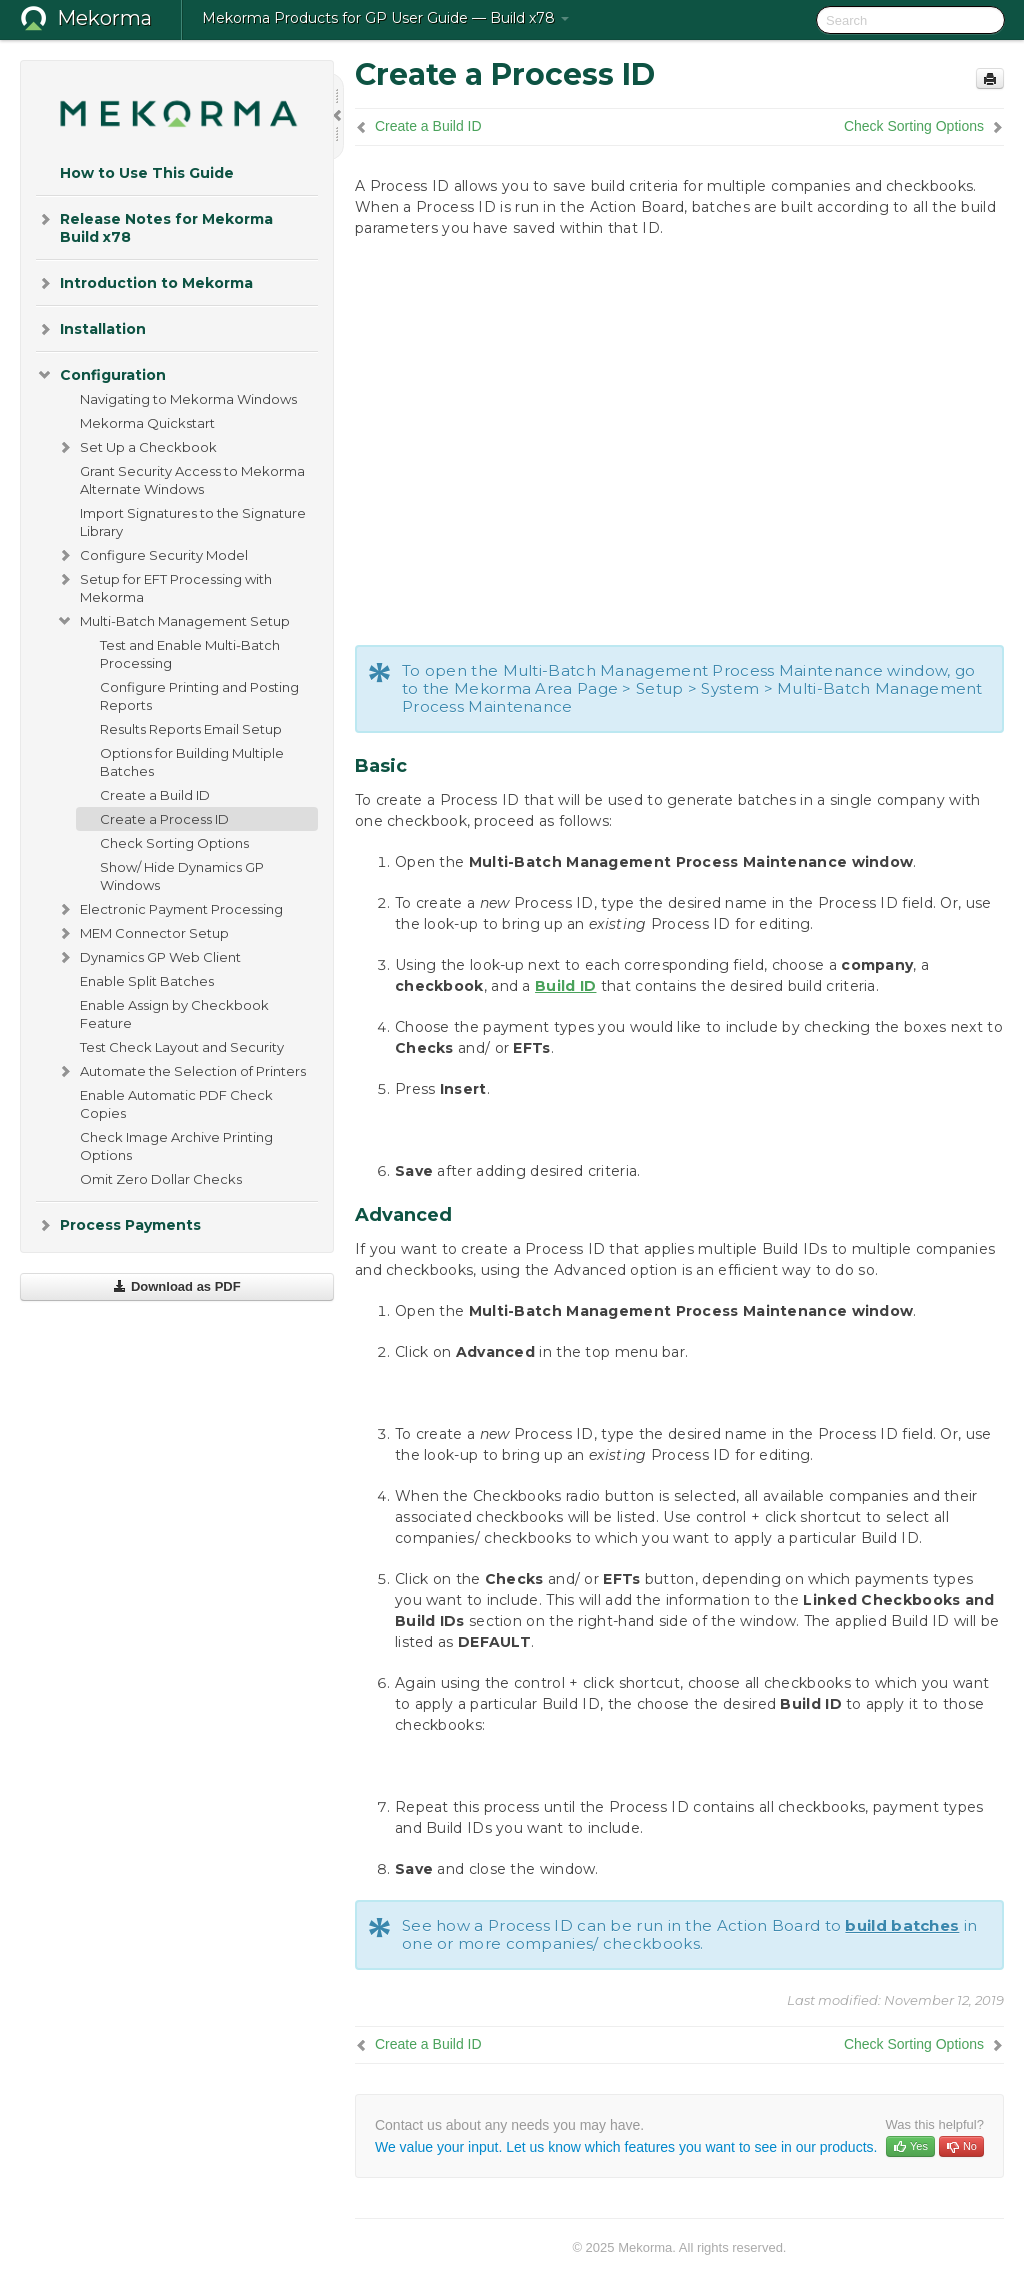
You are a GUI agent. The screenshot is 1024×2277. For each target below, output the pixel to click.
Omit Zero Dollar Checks (161, 1179)
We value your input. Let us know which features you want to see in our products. (626, 2147)
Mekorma (104, 18)
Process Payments (118, 1225)
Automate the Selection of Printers (181, 1071)
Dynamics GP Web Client (148, 957)
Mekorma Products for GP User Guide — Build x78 (385, 18)
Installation (91, 329)
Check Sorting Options (174, 843)
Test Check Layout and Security (182, 1047)
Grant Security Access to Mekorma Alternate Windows (192, 480)
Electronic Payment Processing (169, 909)
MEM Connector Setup (142, 933)
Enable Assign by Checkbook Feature (174, 1014)
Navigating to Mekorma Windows (188, 399)
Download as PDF (176, 1286)
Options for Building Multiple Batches (192, 762)
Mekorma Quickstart (147, 423)
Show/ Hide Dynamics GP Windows (182, 876)
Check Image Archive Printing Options (176, 1146)
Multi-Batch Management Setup (173, 621)
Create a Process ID (164, 819)
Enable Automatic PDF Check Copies (176, 1104)
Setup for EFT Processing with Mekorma (164, 586)
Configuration (101, 375)
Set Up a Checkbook (136, 447)
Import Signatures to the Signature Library (193, 522)
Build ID (565, 986)
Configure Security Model (152, 555)
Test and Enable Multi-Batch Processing (190, 654)
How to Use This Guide (147, 173)
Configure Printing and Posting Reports (199, 696)
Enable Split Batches (147, 981)
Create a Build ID (155, 795)
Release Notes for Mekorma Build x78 (154, 226)
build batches (902, 1925)
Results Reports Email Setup (191, 729)
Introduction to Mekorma (144, 283)
